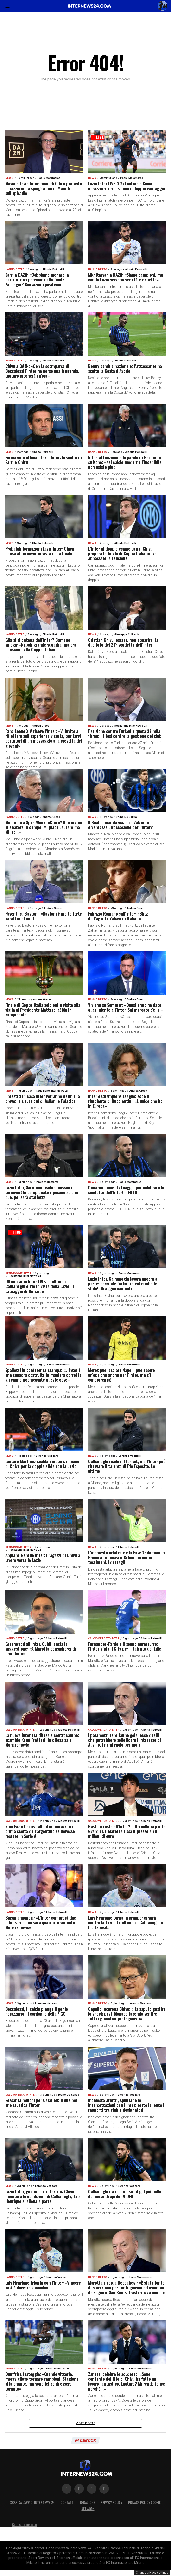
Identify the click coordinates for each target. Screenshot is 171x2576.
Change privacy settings (152, 2572)
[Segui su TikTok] (104, 2491)
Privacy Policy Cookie (144, 2504)
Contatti (67, 2504)
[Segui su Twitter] (79, 2491)
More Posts (85, 2424)
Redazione (87, 2504)
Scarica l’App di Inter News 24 (32, 2504)
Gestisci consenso (24, 2526)
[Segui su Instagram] (91, 2491)
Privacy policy (111, 2504)
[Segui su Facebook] (66, 2491)
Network (87, 2510)
